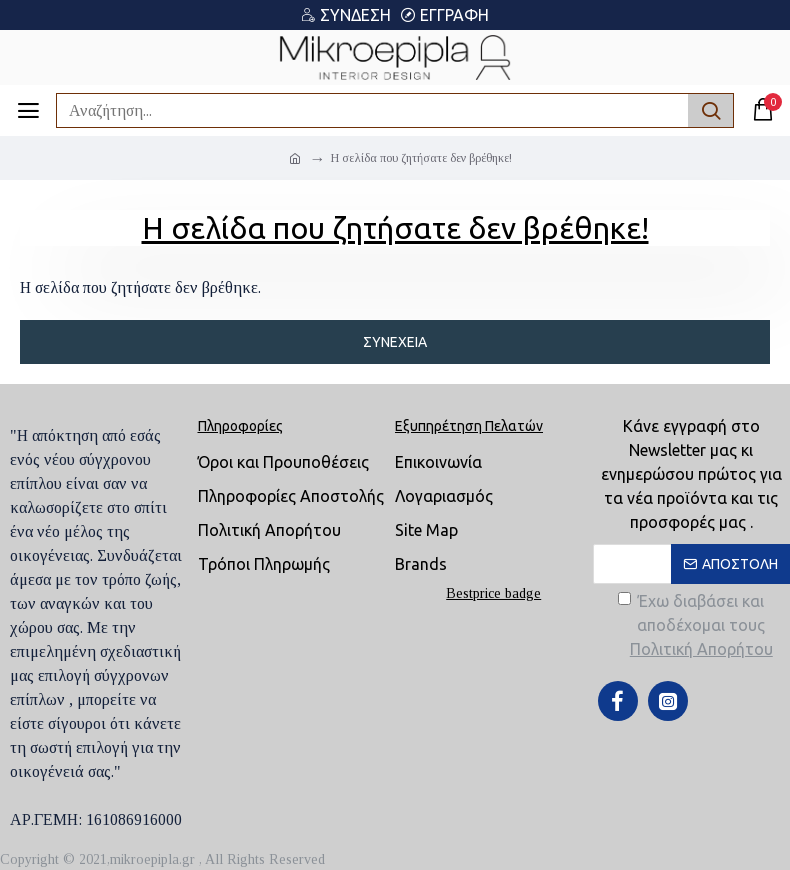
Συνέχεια (395, 342)
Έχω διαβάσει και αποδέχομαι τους (697, 626)
